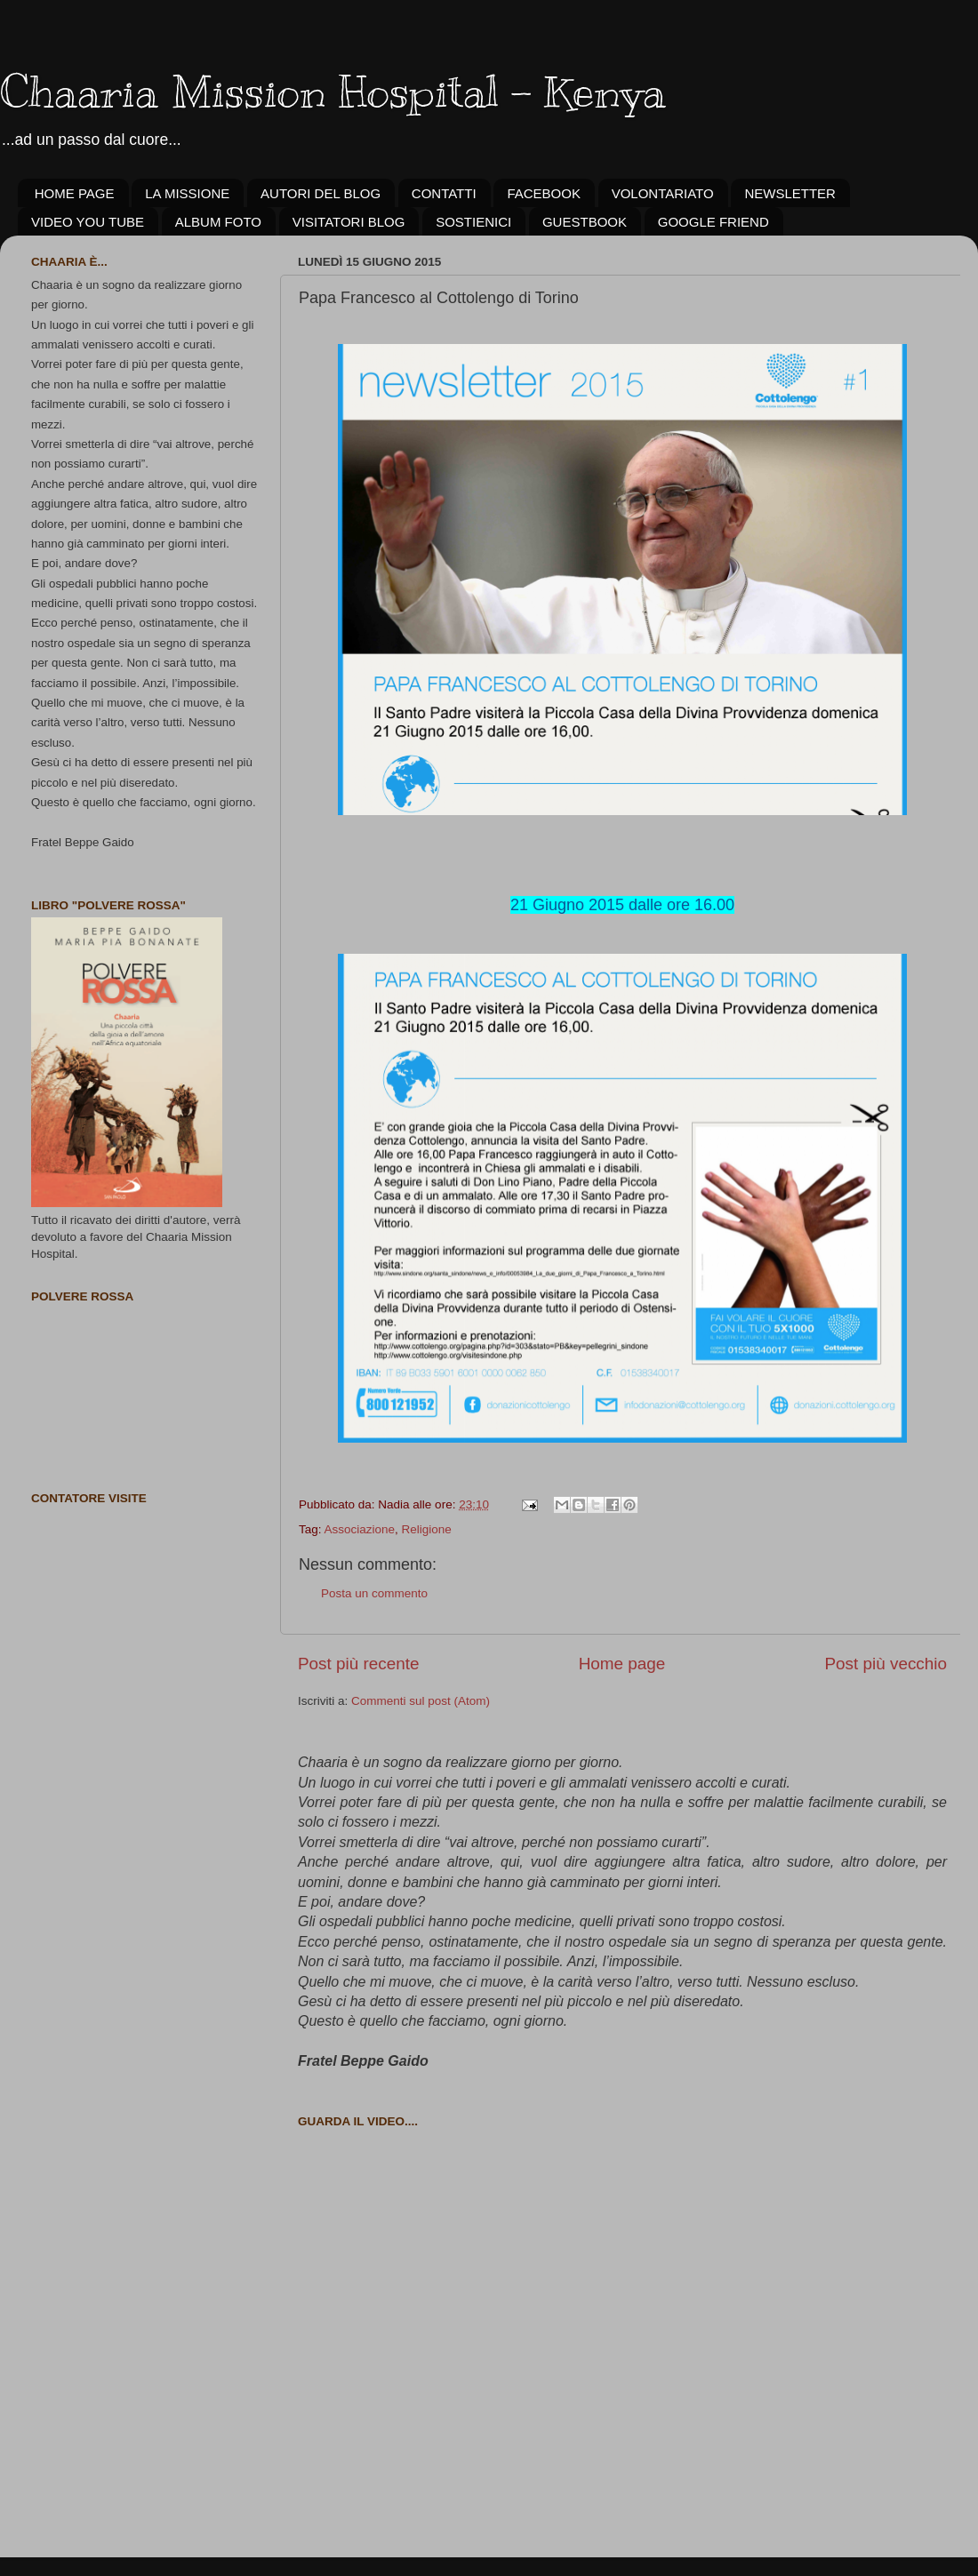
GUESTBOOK (584, 221)
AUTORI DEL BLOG (321, 193)
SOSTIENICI (473, 221)
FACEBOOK (544, 193)
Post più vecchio (885, 1663)
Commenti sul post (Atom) (420, 1701)
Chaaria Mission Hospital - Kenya (333, 91)
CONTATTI (444, 193)
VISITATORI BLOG (349, 221)
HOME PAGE (75, 193)
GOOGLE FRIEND (713, 221)
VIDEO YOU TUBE (87, 221)
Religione (427, 1529)
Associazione (360, 1529)
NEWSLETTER (790, 193)
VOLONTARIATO (663, 193)
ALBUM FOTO (218, 221)
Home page (622, 1663)
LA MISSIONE (187, 193)
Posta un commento (374, 1593)
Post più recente (359, 1663)
